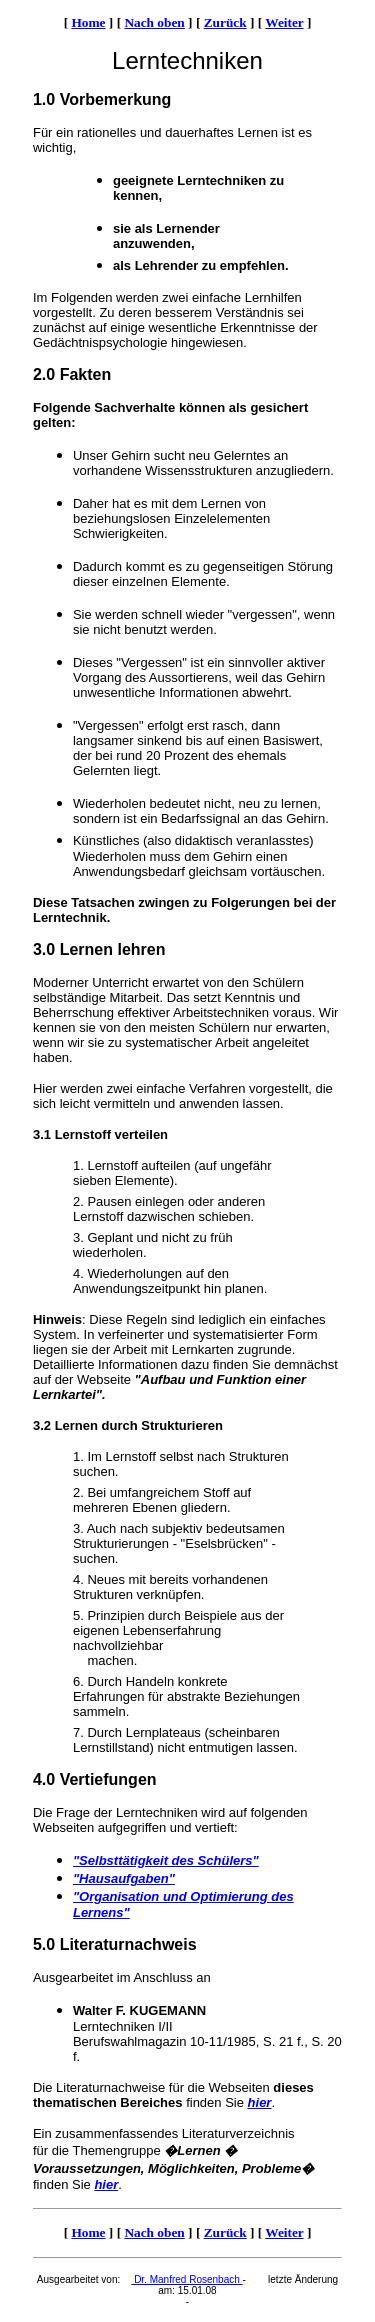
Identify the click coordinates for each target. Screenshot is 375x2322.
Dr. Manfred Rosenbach (186, 2279)
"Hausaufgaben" (124, 1878)
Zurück (225, 22)
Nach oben (154, 22)
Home (88, 22)
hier (260, 2102)
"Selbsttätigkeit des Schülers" (166, 1860)
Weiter (284, 22)
